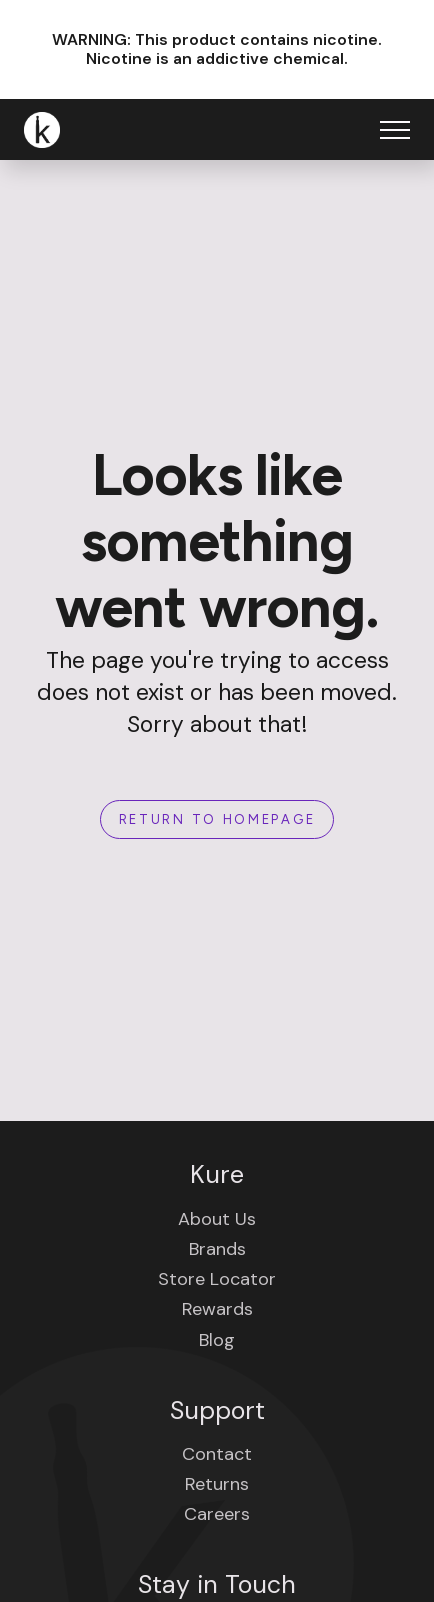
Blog (217, 1340)
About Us (217, 1219)
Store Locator (217, 1279)
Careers (217, 1514)
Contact (217, 1454)
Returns (217, 1484)
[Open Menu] (395, 130)
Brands (217, 1249)
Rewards (217, 1309)
